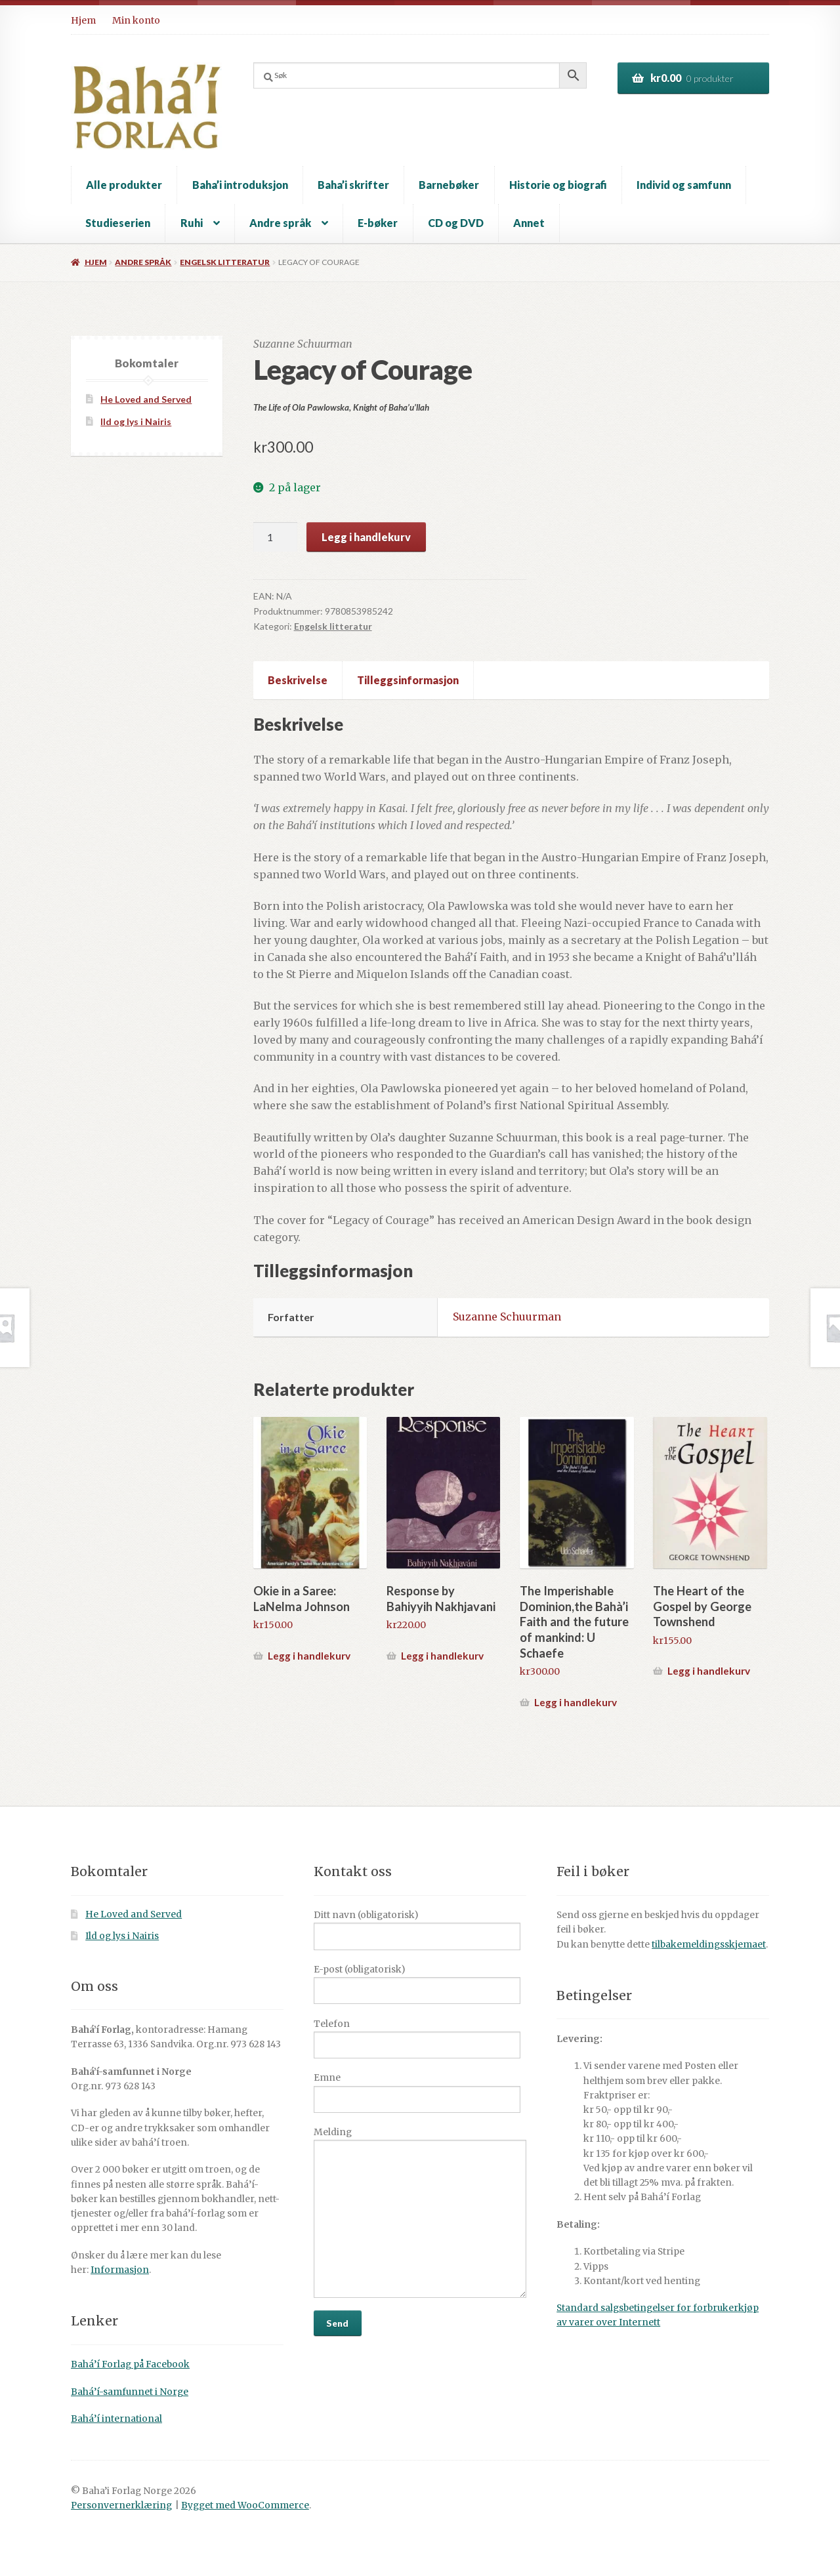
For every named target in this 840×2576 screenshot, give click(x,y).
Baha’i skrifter (353, 184)
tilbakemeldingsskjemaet (709, 1944)
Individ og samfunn (684, 184)
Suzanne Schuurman (507, 1316)
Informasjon (120, 2270)
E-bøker (378, 222)
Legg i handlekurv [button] (309, 1656)
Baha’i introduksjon (240, 184)
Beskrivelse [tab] (297, 680)
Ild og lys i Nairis (135, 421)
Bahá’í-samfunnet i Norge (129, 2392)
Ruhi (191, 222)
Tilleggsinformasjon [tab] (408, 680)
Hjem (83, 20)
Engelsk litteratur (225, 262)
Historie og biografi (558, 184)
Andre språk (280, 222)
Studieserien (117, 222)
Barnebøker (449, 184)
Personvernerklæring (121, 2505)
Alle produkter (124, 184)
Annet (529, 222)
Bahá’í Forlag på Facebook (130, 2364)
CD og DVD (456, 222)
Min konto (136, 20)
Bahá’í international (116, 2418)
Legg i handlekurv (366, 537)
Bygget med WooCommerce (245, 2505)
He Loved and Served (146, 399)
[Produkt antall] (275, 537)
